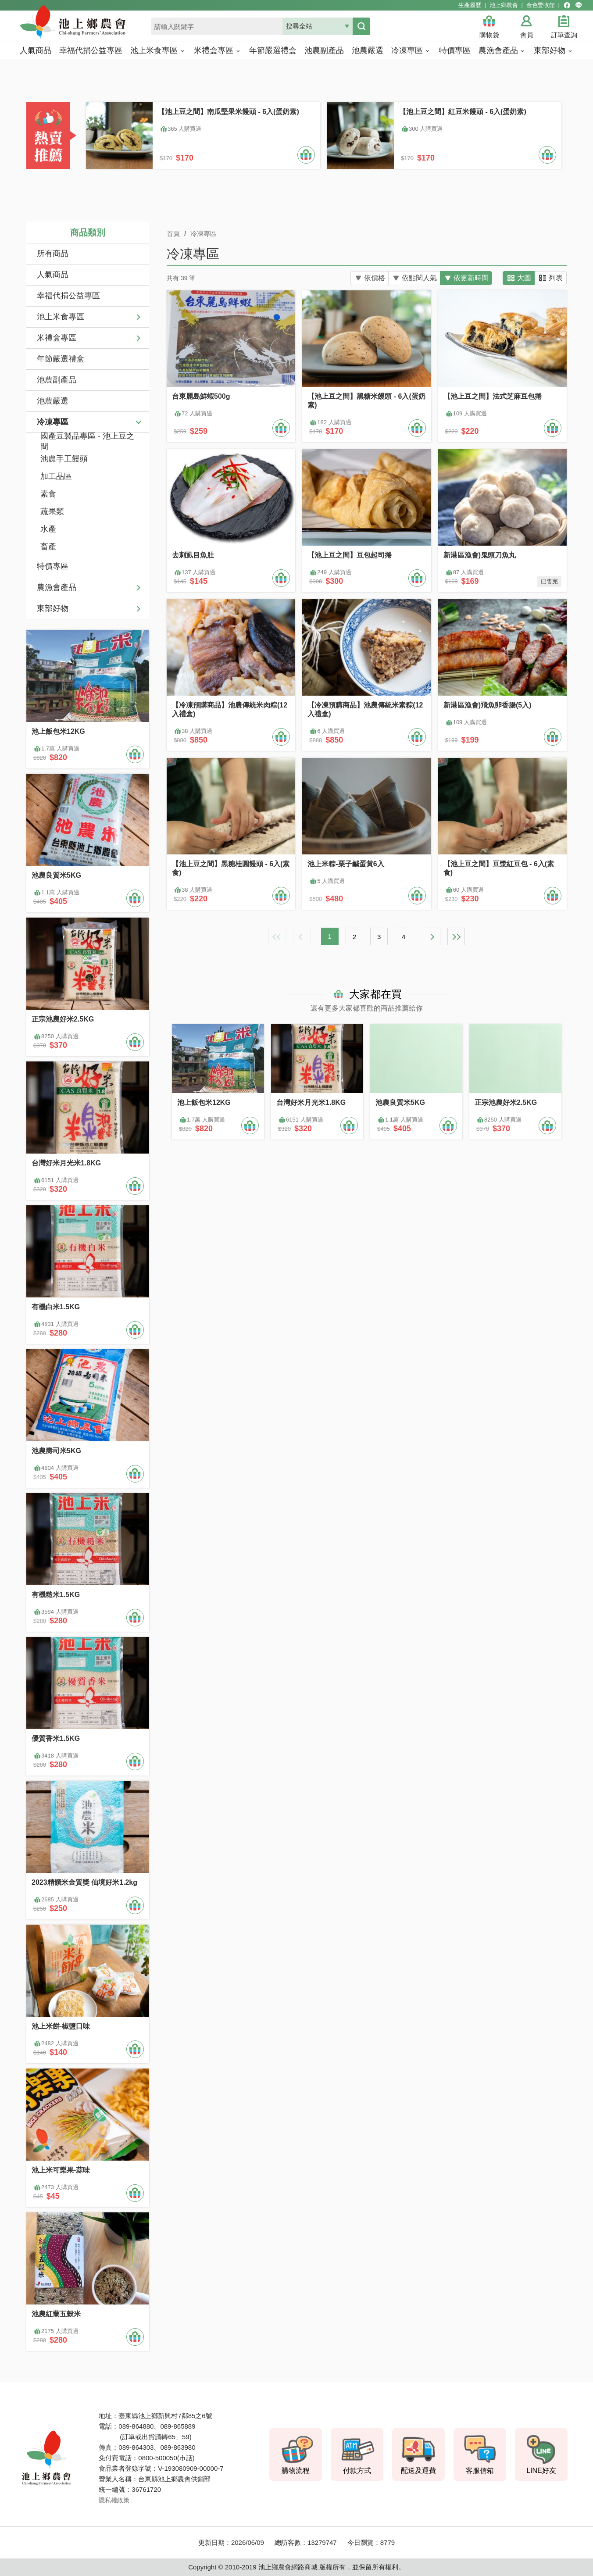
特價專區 (52, 566)
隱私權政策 (114, 2500)
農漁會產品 (56, 587)
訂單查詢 (564, 35)
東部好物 (52, 608)
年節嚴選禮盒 (60, 358)
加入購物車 (306, 155)
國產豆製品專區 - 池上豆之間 (87, 441)
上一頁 (302, 936)
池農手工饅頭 (64, 458)
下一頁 (431, 936)
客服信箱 (480, 2470)
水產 (48, 529)
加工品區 (56, 476)
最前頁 (277, 936)
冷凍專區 (52, 422)
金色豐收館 (540, 5)
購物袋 (489, 35)
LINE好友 (541, 2470)
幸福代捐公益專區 (68, 295)
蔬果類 (52, 511)
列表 (556, 278)
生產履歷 (469, 5)
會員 (526, 35)
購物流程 (296, 2470)
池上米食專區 (60, 316)
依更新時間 (470, 278)
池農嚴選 (52, 401)
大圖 (524, 278)
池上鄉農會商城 (92, 27)
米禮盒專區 (56, 337)
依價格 (371, 278)
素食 (48, 493)
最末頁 (456, 936)
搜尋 (361, 26)
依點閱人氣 (417, 278)
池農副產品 (56, 379)
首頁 (173, 233)
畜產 (48, 546)
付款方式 (357, 2470)
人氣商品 (52, 274)
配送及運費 (418, 2470)
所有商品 (52, 253)
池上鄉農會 (503, 5)
